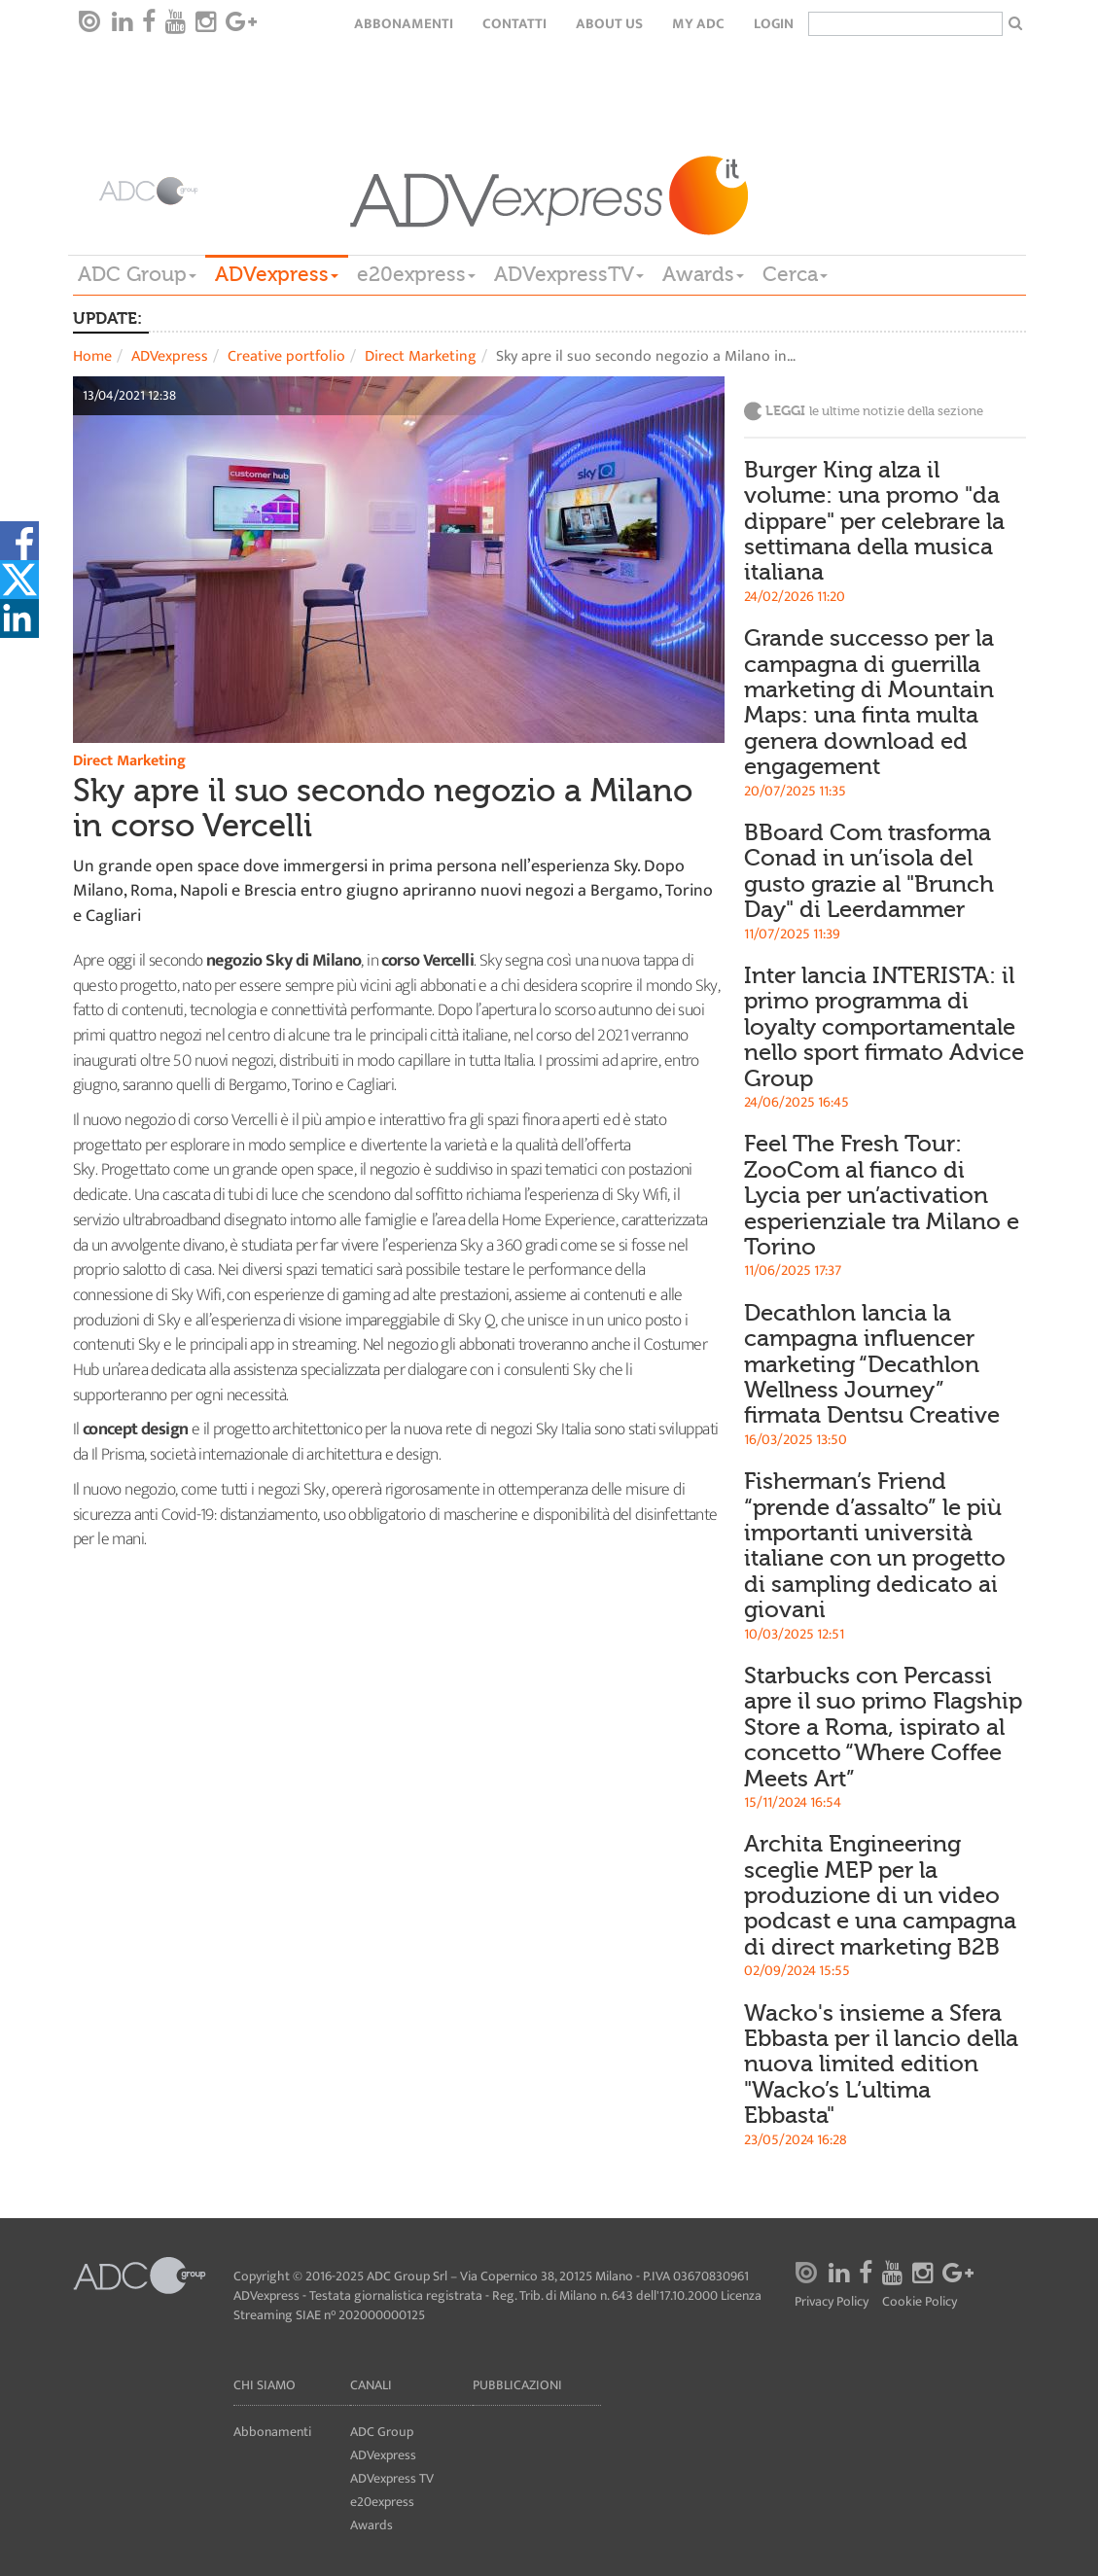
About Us (609, 24)
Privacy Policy (831, 2302)
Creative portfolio (286, 356)
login (774, 24)
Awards (703, 274)
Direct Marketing (421, 356)
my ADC (698, 24)
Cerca (795, 274)
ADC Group (137, 274)
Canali (371, 2385)
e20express (416, 274)
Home (92, 356)
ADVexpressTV (569, 274)
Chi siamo (264, 2385)
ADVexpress (276, 274)
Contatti (514, 24)
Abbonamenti (403, 24)
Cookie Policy (919, 2302)
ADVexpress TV (392, 2478)
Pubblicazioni (517, 2385)
